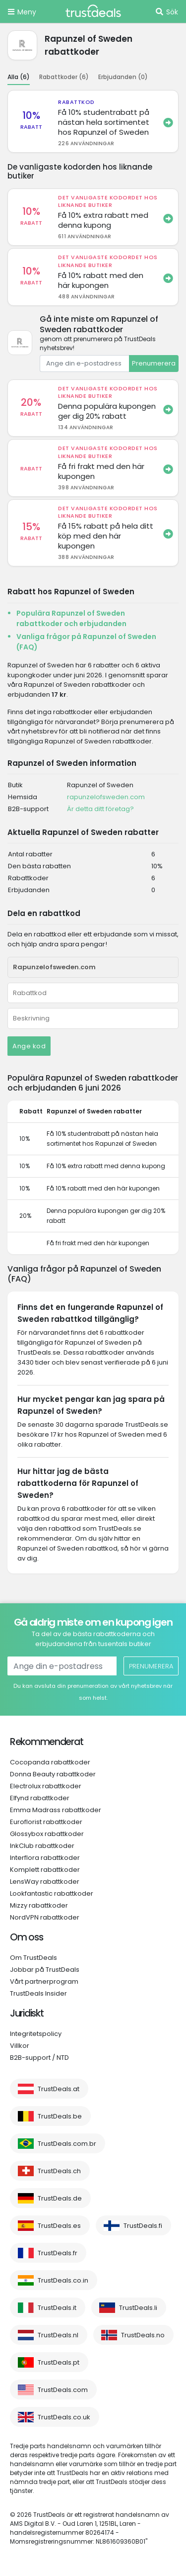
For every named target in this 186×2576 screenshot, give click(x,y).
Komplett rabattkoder (45, 1869)
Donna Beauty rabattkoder (53, 1774)
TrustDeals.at (58, 2089)
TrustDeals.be (60, 2116)
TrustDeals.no (143, 2335)
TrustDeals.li (138, 2307)
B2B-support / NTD (39, 2057)
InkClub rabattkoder (42, 1845)
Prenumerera (154, 363)
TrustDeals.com (63, 2389)
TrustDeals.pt (58, 2362)
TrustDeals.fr (57, 2253)
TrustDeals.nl (58, 2335)
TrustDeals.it (57, 2307)
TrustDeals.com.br (67, 2143)
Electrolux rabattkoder (45, 1786)
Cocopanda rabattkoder (50, 1762)
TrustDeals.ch (59, 2171)
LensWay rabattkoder (44, 1881)
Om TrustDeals (33, 1957)
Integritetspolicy (36, 2033)
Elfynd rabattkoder (39, 1798)
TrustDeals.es (59, 2225)
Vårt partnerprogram (44, 1981)
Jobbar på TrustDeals (44, 1969)
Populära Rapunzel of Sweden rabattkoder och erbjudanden (71, 618)
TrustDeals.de (60, 2198)
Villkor (19, 2045)
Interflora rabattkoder (45, 1857)
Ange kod (29, 1046)
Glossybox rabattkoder (47, 1834)
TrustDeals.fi (143, 2225)
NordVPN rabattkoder (44, 1917)
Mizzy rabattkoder (39, 1905)
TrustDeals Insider (38, 1993)
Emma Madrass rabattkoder (55, 1810)
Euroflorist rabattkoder (46, 1822)
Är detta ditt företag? (100, 809)
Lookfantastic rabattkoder (51, 1893)
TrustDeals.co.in (63, 2280)
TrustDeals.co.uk (64, 2417)
